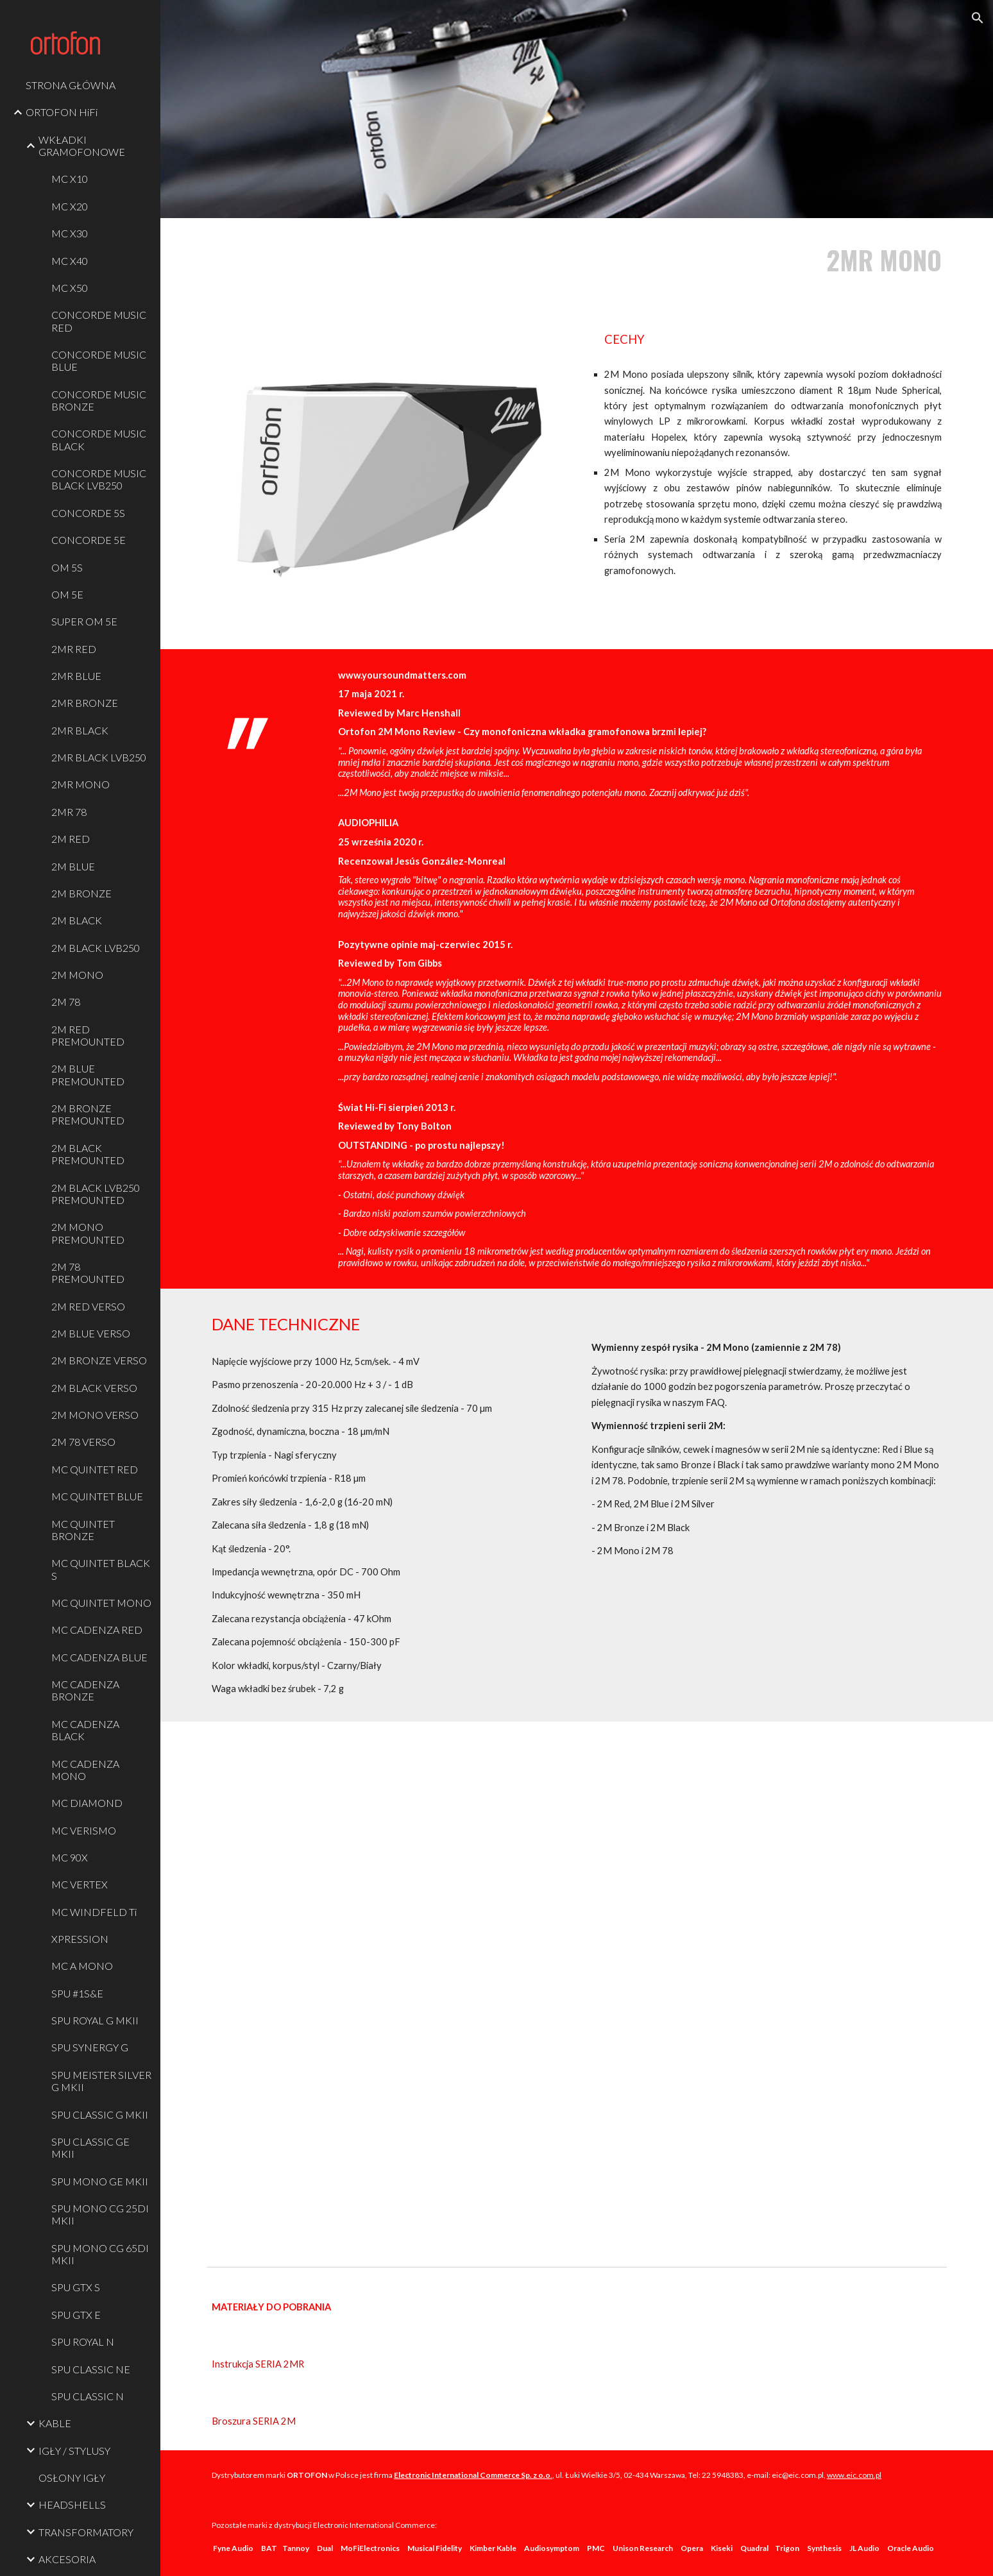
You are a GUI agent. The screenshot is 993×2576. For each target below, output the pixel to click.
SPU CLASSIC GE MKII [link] (90, 2147)
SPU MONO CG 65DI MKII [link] (100, 2254)
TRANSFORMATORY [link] (85, 2532)
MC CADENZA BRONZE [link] (85, 1690)
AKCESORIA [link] (67, 2559)
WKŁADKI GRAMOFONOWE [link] (81, 145)
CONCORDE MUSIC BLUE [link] (98, 360)
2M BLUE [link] (73, 866)
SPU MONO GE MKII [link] (99, 2181)
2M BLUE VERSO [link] (90, 1333)
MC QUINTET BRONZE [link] (83, 1530)
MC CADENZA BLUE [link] (99, 1657)
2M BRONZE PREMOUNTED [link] (87, 1114)
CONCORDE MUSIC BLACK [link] (98, 439)
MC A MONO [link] (82, 1966)
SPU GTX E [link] (76, 2315)
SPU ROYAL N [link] (82, 2341)
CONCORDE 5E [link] (88, 540)
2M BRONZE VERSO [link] (99, 1360)
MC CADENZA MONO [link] (85, 1770)
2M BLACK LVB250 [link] (95, 948)
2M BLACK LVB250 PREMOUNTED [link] (95, 1194)
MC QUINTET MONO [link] (101, 1603)
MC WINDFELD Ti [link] (94, 1912)
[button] (977, 18)
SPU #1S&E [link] (77, 1993)
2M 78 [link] (65, 1002)
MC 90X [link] (69, 1857)
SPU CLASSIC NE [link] (90, 2369)
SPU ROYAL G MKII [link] (95, 2020)
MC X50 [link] (69, 288)
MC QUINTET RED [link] (94, 1469)
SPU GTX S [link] (75, 2287)
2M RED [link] (70, 839)
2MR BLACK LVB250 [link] (98, 757)
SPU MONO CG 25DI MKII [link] (100, 2214)
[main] (766, 260)
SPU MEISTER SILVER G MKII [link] (101, 2081)
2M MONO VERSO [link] (95, 1415)
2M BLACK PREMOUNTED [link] (87, 1154)
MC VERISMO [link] (83, 1830)
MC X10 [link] (69, 179)
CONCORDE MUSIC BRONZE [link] (98, 400)
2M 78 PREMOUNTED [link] (87, 1272)
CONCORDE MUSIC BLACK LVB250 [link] (98, 479)
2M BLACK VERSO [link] (94, 1388)
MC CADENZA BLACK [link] (85, 1730)
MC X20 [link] (69, 206)
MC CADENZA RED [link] (96, 1629)
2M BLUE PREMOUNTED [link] (87, 1074)
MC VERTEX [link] (79, 1884)
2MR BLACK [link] (79, 730)
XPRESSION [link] (79, 1939)
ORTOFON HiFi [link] (62, 112)
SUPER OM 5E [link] (84, 621)
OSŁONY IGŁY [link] (71, 2477)
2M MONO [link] (77, 975)
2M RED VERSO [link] (88, 1306)
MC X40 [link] (69, 261)
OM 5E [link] (67, 594)
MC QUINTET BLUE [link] (97, 1496)
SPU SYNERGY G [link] (89, 2047)
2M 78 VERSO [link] (83, 1442)
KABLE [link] (54, 2423)
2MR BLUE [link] (76, 676)
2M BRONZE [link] (81, 893)
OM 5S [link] (67, 567)
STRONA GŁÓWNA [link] (70, 85)
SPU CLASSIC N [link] (87, 2396)
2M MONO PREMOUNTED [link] (87, 1233)
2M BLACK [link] (76, 920)
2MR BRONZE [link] (84, 703)
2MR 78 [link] (69, 812)
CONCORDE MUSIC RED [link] (98, 321)
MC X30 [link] (69, 233)
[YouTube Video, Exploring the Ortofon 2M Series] (577, 1991)
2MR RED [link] (73, 649)
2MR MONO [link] (80, 784)
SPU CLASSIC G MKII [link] (99, 2114)
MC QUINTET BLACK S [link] (100, 1569)
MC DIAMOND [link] (87, 1803)
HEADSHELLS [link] (72, 2504)
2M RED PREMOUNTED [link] (87, 1035)
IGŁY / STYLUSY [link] (74, 2451)
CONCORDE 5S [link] (88, 513)
